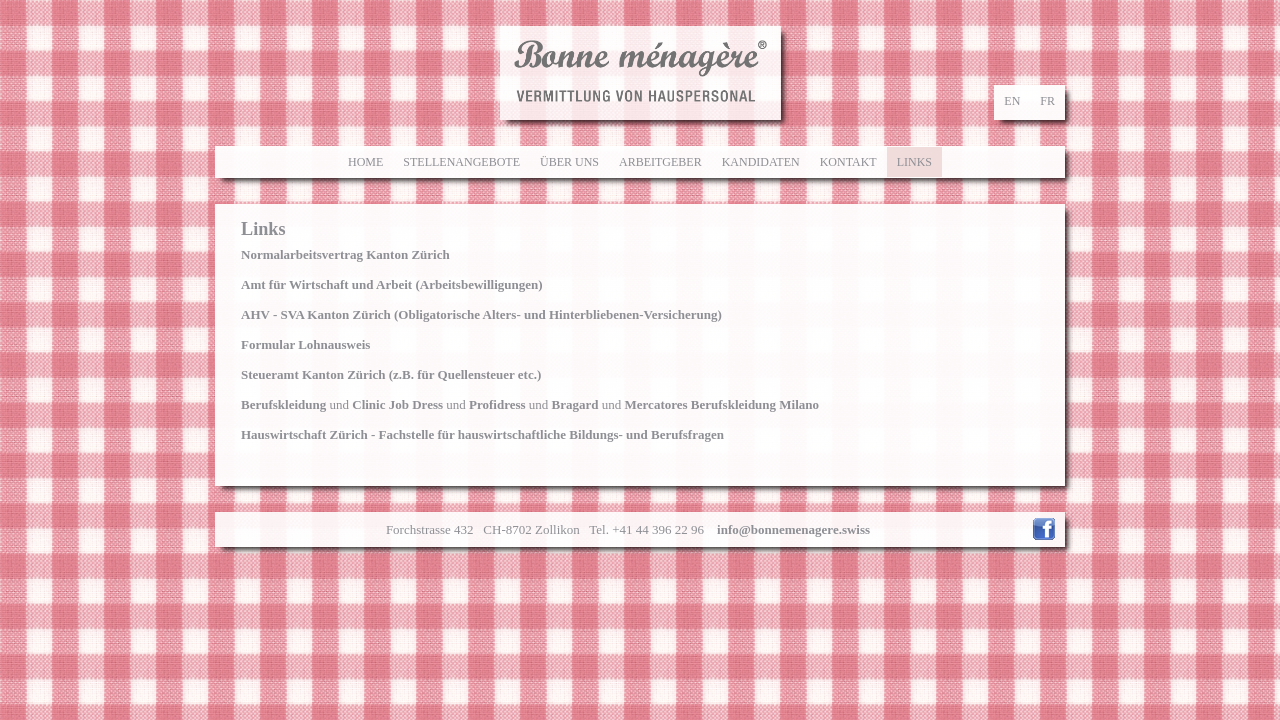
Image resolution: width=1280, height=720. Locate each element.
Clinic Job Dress (397, 404)
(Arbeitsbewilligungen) (392, 284)
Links (914, 162)
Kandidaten (761, 162)
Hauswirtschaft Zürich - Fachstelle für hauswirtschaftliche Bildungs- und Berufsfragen (482, 434)
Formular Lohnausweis (305, 344)
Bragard (575, 404)
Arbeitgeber (660, 162)
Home (365, 162)
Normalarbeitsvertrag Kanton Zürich (345, 254)
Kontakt (848, 162)
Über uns (569, 162)
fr (1047, 101)
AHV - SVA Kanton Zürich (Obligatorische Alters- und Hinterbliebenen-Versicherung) (481, 314)
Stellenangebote (461, 162)
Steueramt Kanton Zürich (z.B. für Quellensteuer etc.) (391, 374)
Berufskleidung (283, 404)
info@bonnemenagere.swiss (793, 529)
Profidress (497, 404)
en (1012, 101)
